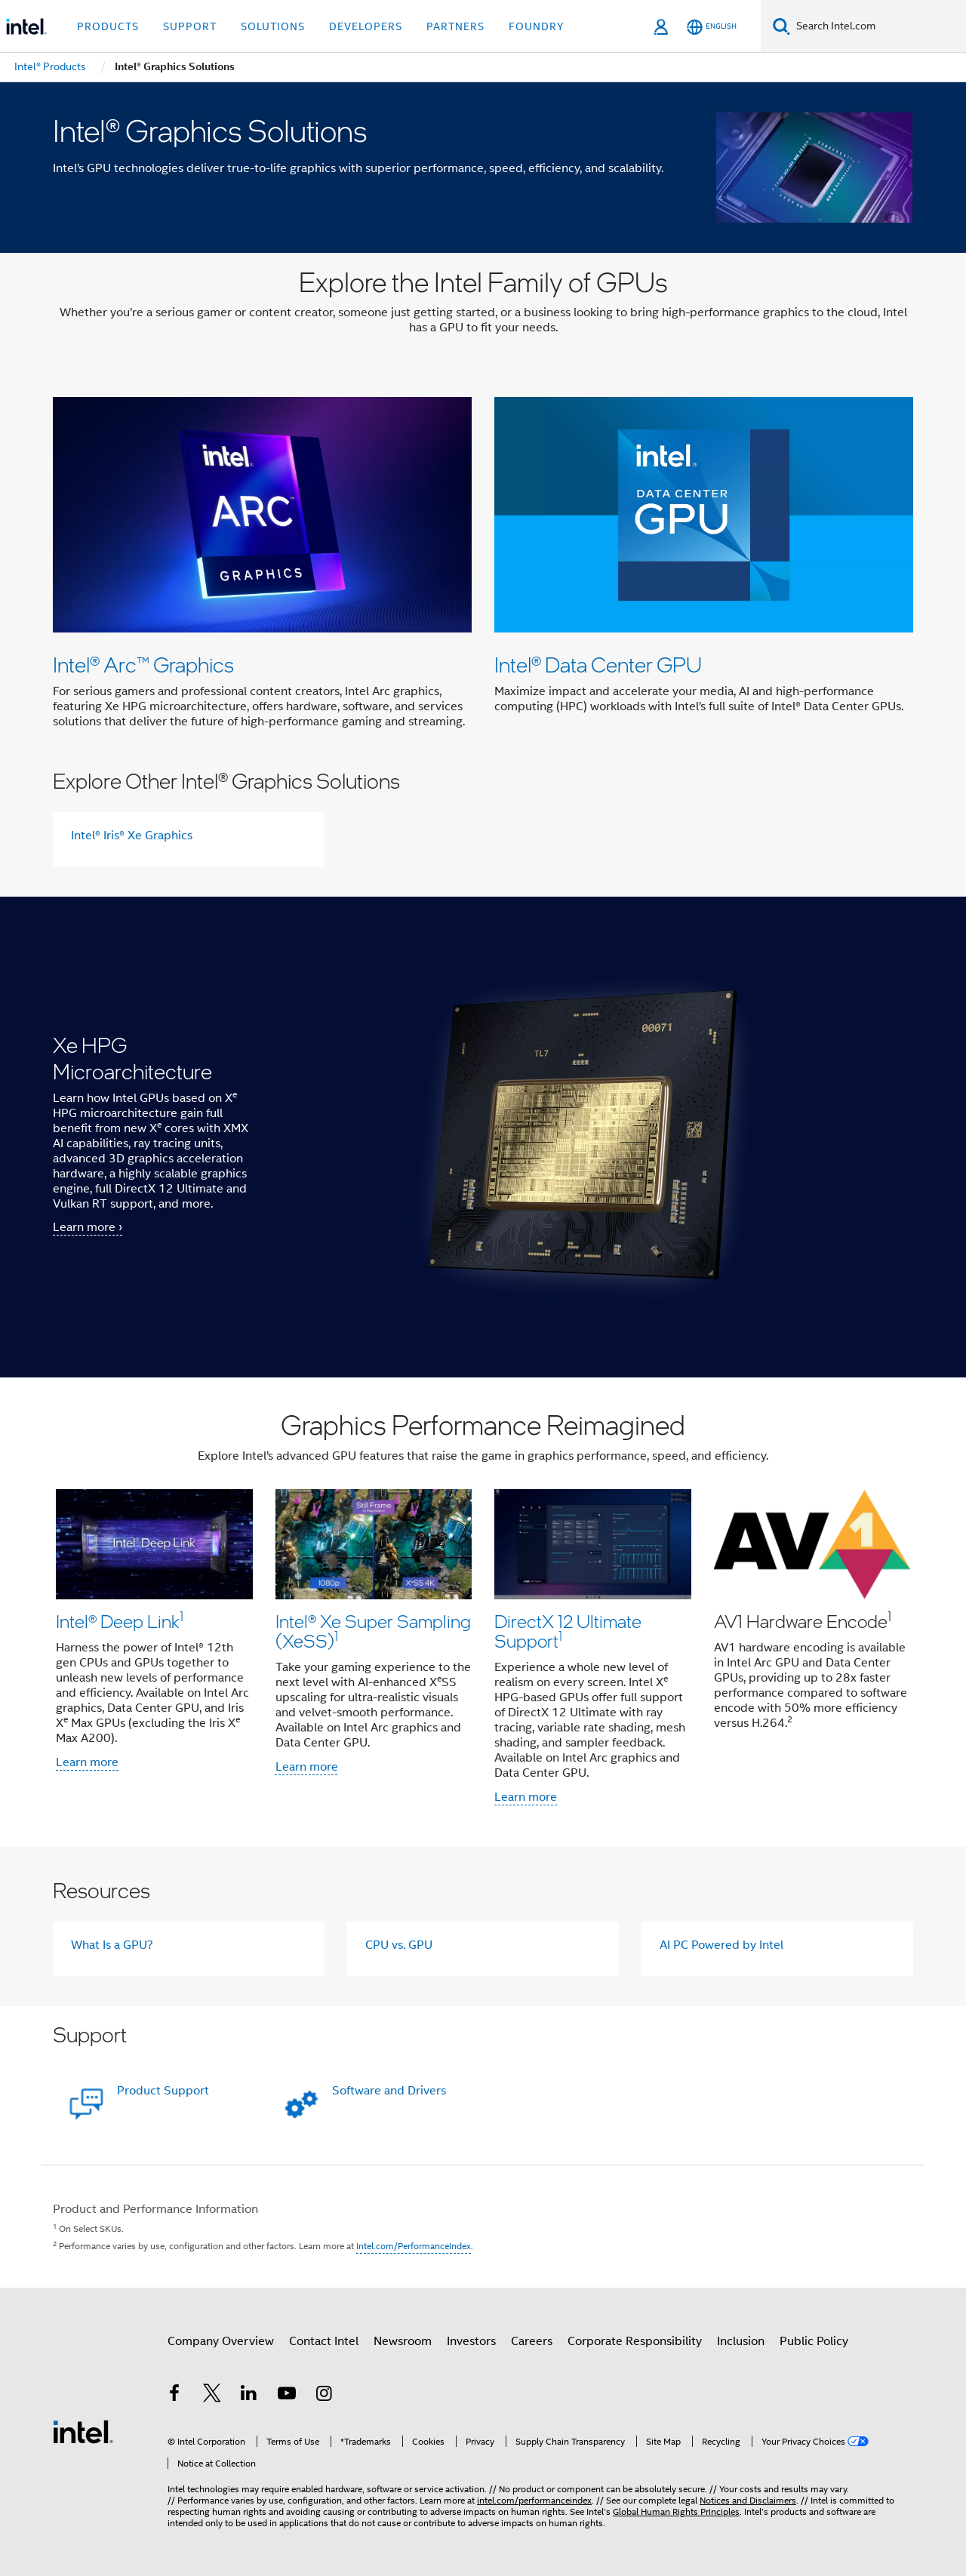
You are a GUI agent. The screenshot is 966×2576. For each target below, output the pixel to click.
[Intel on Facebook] (174, 2395)
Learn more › (87, 1227)
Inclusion (740, 2341)
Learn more (87, 1762)
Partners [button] (455, 26)
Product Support (163, 2090)
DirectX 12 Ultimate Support (567, 1630)
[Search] (781, 26)
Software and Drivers (389, 2090)
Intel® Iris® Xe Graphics (131, 835)
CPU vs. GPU (398, 1945)
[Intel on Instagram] (324, 2395)
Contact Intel (323, 2341)
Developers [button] (365, 26)
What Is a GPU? (112, 1945)
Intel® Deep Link (119, 1621)
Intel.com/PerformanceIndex (413, 2245)
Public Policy (814, 2341)
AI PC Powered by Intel (721, 1945)
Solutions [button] (273, 26)
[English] (711, 27)
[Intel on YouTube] (287, 2395)
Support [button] (190, 26)
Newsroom (403, 2341)
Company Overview (221, 2341)
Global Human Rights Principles (676, 2511)
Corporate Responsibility (635, 2341)
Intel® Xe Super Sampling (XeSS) (373, 1630)
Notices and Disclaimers (748, 2500)
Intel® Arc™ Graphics (143, 664)
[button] (483, 1612)
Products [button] (108, 26)
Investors (471, 2341)
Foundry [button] (537, 26)
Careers (531, 2341)
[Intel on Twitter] (212, 2395)
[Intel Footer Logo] (83, 2431)
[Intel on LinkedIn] (249, 2395)
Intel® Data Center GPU (598, 664)
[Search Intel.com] (878, 26)
